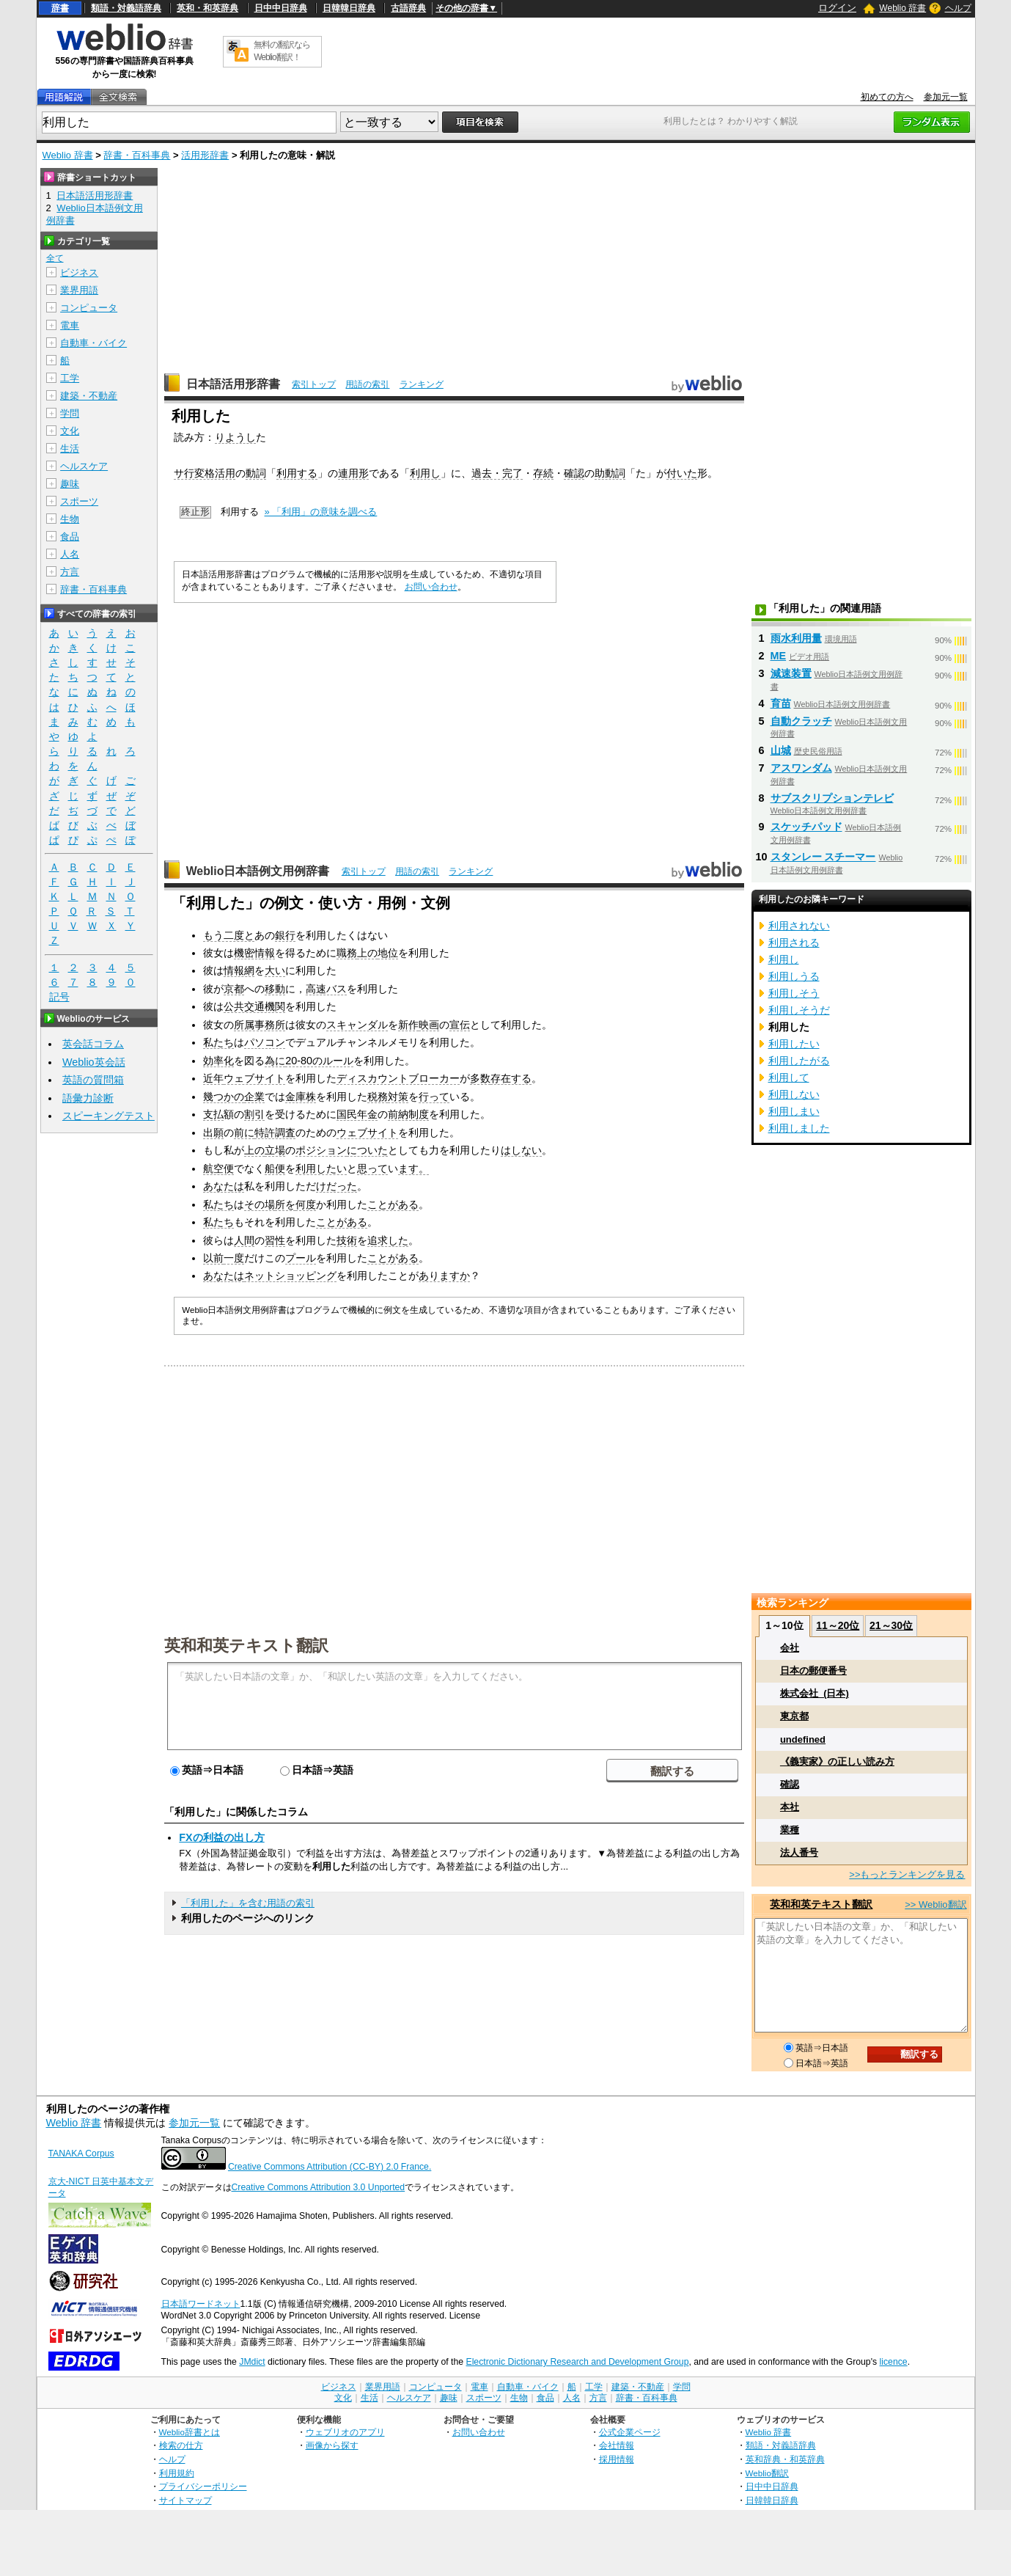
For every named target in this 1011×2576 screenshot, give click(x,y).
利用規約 (176, 2473)
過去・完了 (497, 473)
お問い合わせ (431, 586)
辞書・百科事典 (136, 155)
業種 (789, 1829)
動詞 (256, 473)
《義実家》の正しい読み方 (837, 1761)
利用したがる (799, 1060)
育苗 (781, 703)
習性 (275, 1240)
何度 (305, 1204)
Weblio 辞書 (902, 8)
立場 (275, 1150)
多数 (480, 1078)
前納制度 (408, 1114)
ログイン (837, 7)
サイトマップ (185, 2500)
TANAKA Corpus (81, 2153)
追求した (387, 1240)
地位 (388, 953)
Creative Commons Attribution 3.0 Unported (318, 2187)
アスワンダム (801, 768)
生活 (69, 448)
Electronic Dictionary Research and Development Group (577, 2362)
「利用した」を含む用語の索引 (248, 1903)
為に (275, 1060)
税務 (377, 1096)
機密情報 (254, 953)
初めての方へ (887, 97)
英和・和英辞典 (207, 8)
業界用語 (79, 290)
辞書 (60, 8)
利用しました (799, 1128)
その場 (259, 1204)
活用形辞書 (205, 155)
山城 (781, 750)
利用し (425, 473)
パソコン (264, 1042)
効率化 (218, 1060)
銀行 (285, 935)
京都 (234, 989)
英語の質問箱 (93, 1080)
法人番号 (799, 1852)
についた (367, 1150)
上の (367, 953)
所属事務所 (259, 1025)
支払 (213, 1114)
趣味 (69, 483)
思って (372, 1168)
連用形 (353, 473)
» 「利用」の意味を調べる (321, 511)
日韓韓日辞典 (349, 8)
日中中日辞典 (280, 8)
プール (300, 1258)
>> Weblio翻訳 (935, 1904)
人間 (244, 1240)
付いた (681, 473)
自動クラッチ (801, 721)
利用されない (799, 926)
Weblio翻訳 (767, 2473)
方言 (69, 571)
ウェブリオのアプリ (345, 2432)
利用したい (321, 1168)
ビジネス (79, 272)
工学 (69, 378)
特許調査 (274, 1132)
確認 (574, 473)
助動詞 (610, 473)
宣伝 (459, 1025)
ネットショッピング (290, 1275)
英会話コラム (93, 1044)
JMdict (252, 2362)
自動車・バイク (93, 342)
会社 (789, 1647)
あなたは (223, 1186)
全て (55, 258)
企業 (254, 1096)
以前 (213, 1258)
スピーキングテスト (108, 1115)
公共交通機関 (254, 1006)
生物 (69, 518)
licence (894, 2362)
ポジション (321, 1150)
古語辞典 (408, 8)
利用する (296, 473)
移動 (275, 989)
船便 (275, 1168)
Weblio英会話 (93, 1062)
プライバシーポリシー (203, 2486)
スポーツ (79, 501)
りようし (235, 437)
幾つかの (223, 1096)
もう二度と (228, 935)
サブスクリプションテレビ (832, 798)
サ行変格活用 (204, 473)
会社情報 (616, 2445)
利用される (794, 942)
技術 (347, 1240)
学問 (69, 413)
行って (434, 1096)
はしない (521, 1150)
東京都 (794, 1715)
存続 (543, 473)
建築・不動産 (88, 395)
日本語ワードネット (200, 2304)
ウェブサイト (254, 1078)
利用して (788, 1077)
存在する (511, 1078)
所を (285, 1204)
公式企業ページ (630, 2432)
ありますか (444, 1275)
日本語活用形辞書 (233, 384)
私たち (218, 1042)
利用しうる (794, 976)
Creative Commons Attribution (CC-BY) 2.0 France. (329, 2167)
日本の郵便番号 (813, 1670)
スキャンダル (357, 1025)
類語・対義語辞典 (126, 8)
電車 (69, 325)
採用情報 (616, 2459)
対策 (398, 1096)
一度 (234, 1258)
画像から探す (332, 2445)
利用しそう (794, 993)
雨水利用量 (796, 638)
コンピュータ (88, 307)
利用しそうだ (799, 1010)
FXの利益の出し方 (221, 1837)
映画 (429, 1025)
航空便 (218, 1168)
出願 (213, 1132)
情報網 (239, 970)
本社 (789, 1806)
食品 (69, 536)
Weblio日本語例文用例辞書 (258, 871)
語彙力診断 (88, 1098)
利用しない (794, 1094)
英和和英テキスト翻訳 (246, 1644)
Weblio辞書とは (189, 2432)
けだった (336, 1186)
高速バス (326, 989)
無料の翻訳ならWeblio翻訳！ (282, 51)
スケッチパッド (806, 827)
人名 (69, 554)
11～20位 (837, 1625)
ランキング (422, 384)
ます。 (413, 1168)
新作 (408, 1025)
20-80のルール (319, 1060)
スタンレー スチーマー (823, 857)
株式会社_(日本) (814, 1693)
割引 (254, 1114)
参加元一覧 (946, 97)
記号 (59, 997)
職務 (347, 953)
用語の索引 (367, 384)
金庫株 (300, 1096)
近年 (213, 1078)
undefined (803, 1739)
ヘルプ (958, 8)
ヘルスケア (84, 466)
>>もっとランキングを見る (907, 1874)
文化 (69, 430)
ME (779, 656)
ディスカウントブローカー (398, 1078)
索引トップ (314, 384)
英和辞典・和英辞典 (785, 2459)
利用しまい (794, 1111)
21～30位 (891, 1625)
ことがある (393, 1204)
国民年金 (357, 1114)
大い (275, 970)
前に (244, 1132)
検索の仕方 (181, 2445)
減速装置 (791, 673)
